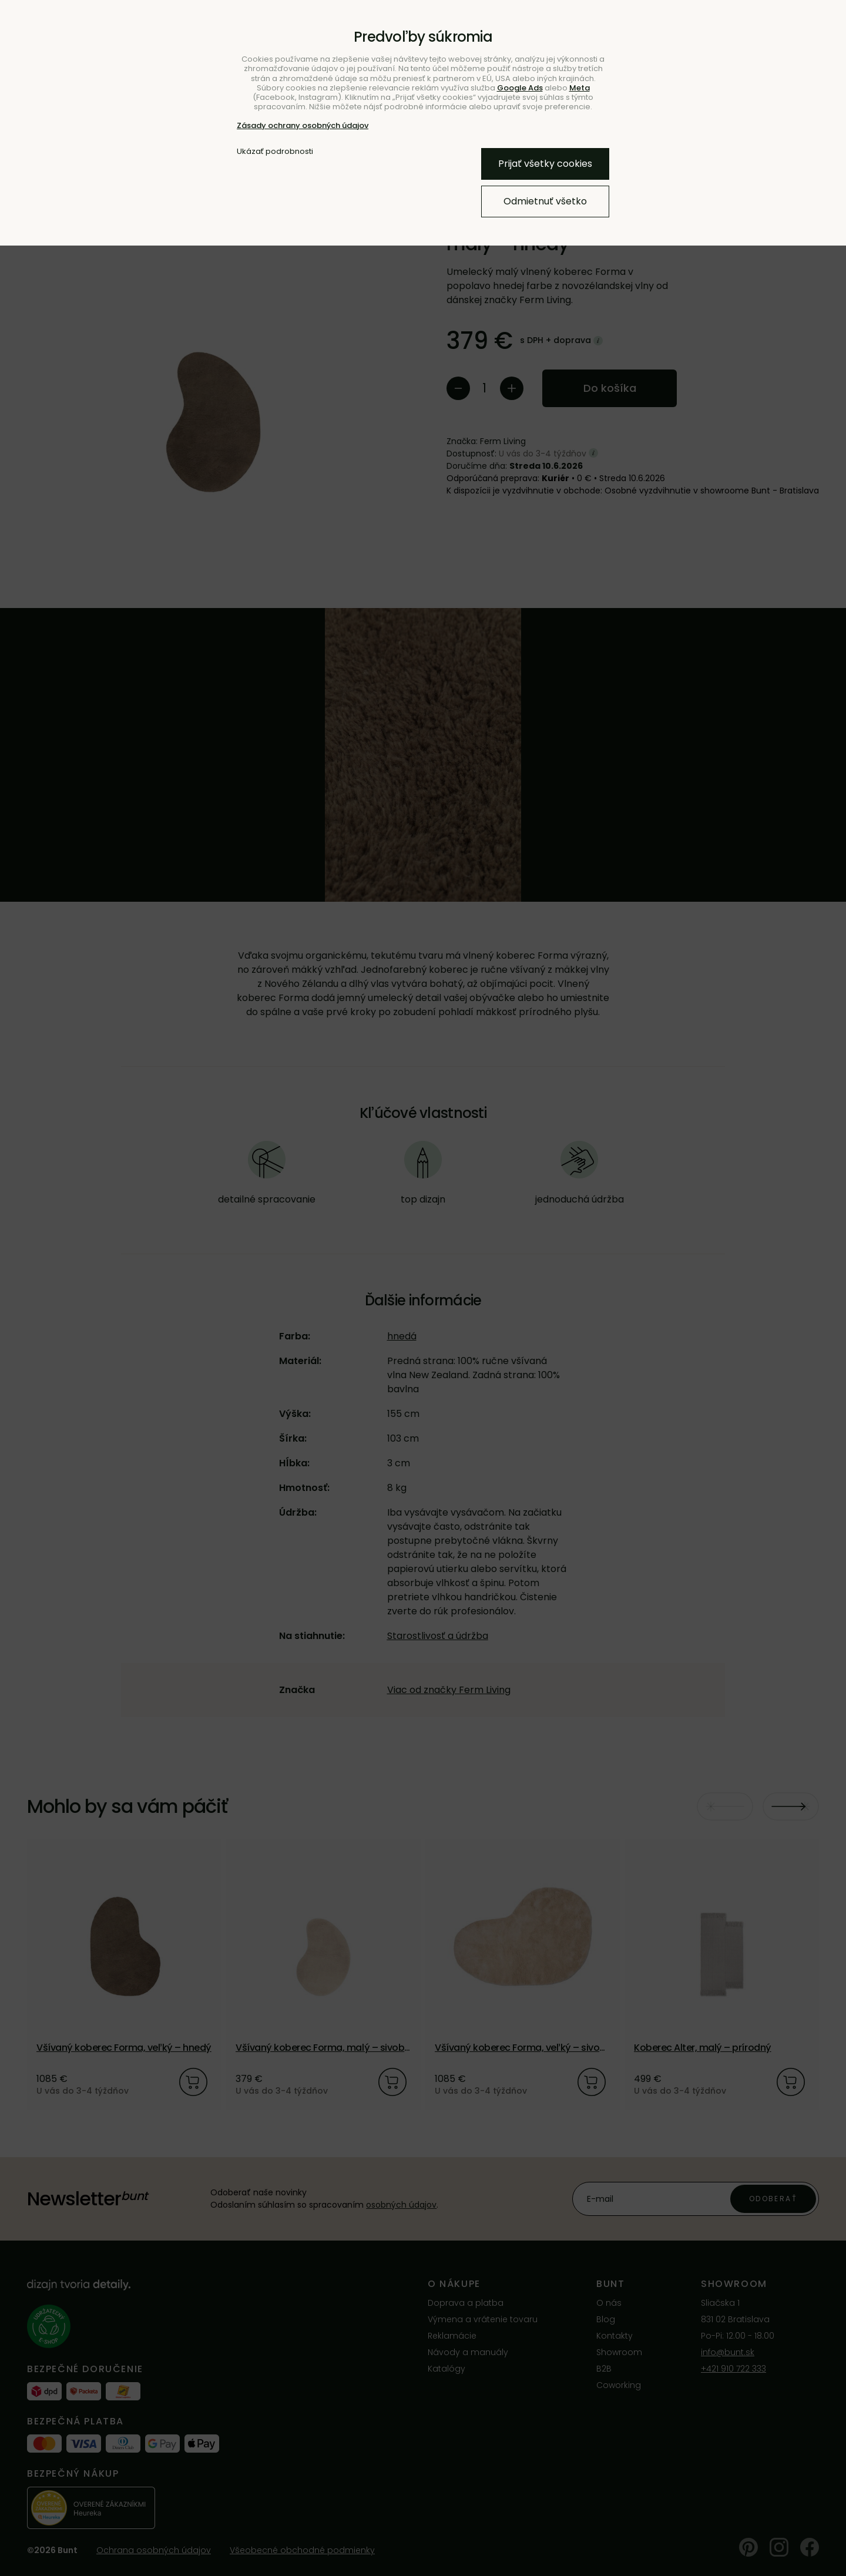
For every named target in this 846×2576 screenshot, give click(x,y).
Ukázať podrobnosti (275, 151)
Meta (579, 87)
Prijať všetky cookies (545, 163)
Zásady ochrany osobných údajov (302, 125)
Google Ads (520, 87)
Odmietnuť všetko (545, 201)
